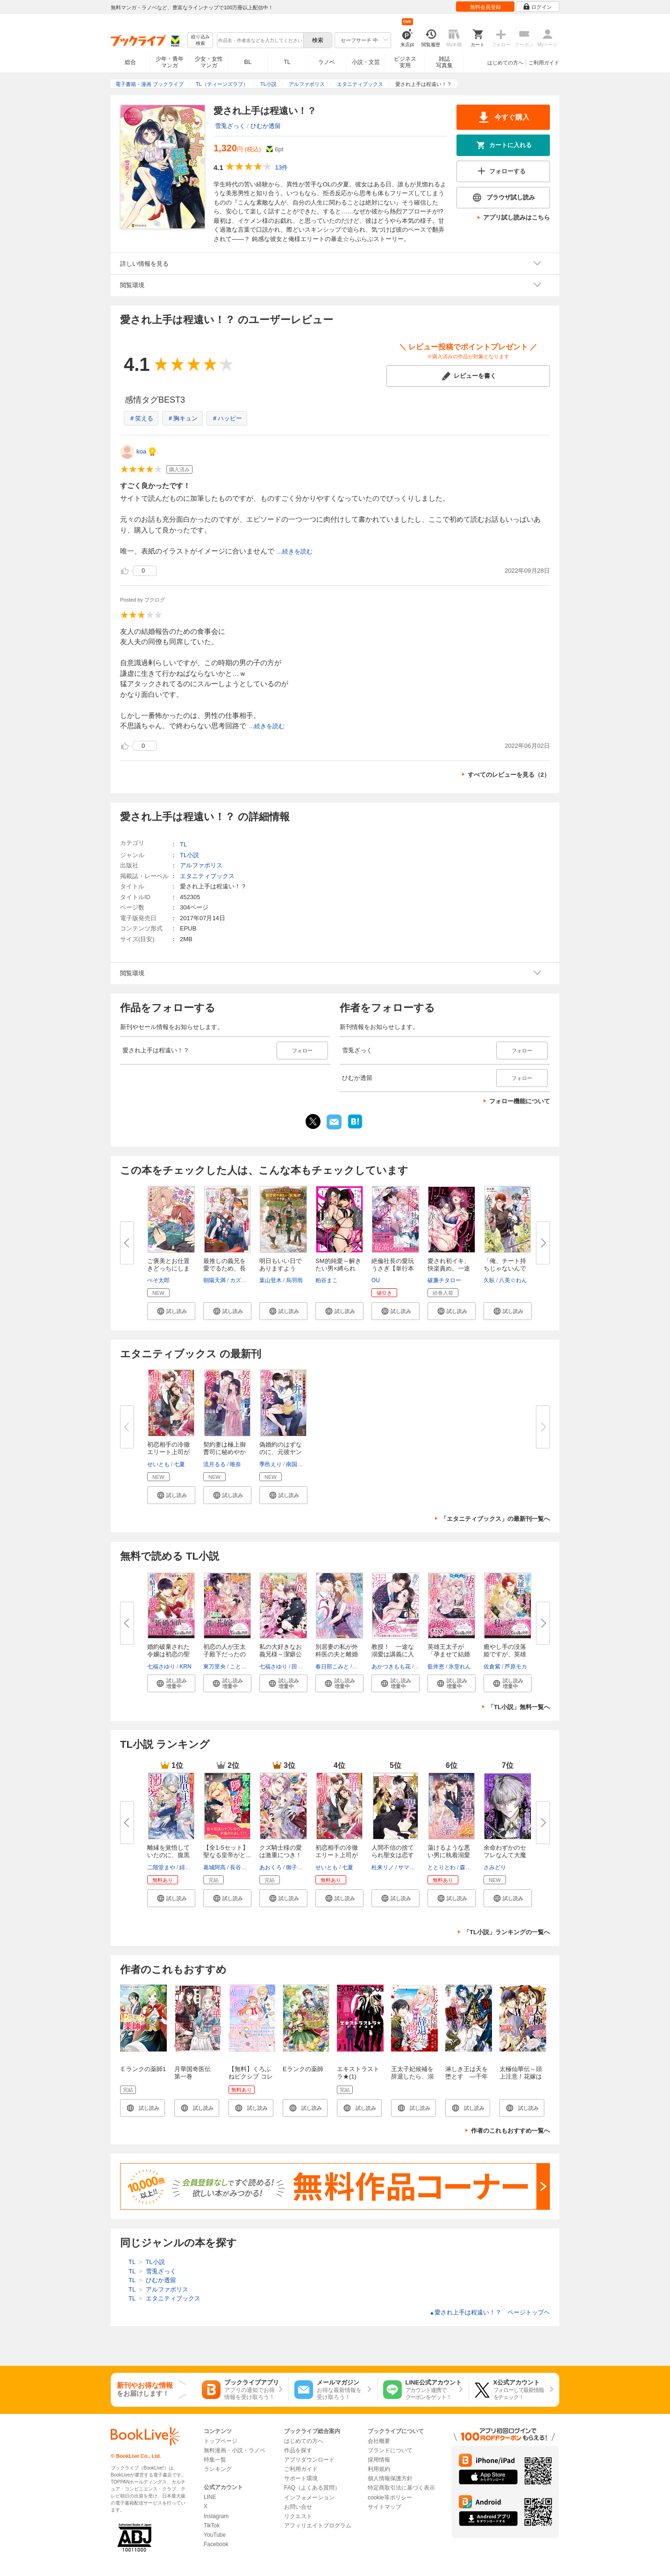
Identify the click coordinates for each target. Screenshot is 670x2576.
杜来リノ (382, 1867)
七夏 (179, 1464)
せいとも (158, 1464)
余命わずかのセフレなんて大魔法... (505, 1855)
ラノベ (326, 62)
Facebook (216, 2544)
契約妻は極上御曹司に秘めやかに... (224, 1452)
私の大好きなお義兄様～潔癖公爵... (280, 1654)
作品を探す (298, 2450)
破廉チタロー (444, 1280)
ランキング (218, 2469)
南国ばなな (300, 1464)
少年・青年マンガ (170, 62)
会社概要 (379, 2441)
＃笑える (141, 418)
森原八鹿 (471, 1867)
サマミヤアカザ (417, 1867)
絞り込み (200, 40)
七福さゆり (161, 1666)
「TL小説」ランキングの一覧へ (506, 1932)
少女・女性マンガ (209, 62)
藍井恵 (436, 1666)
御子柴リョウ (303, 1867)
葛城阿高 (214, 1867)
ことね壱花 (244, 1666)
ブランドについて (390, 2450)
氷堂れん (460, 1666)
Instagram (216, 2516)
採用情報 (379, 2459)
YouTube (215, 2535)
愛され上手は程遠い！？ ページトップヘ (489, 2312)
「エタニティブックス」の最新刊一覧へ (495, 1518)
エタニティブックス (207, 876)
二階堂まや (161, 1867)
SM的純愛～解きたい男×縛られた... (338, 1268)
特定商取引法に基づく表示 (401, 2487)
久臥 (489, 1280)
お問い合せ (298, 2507)
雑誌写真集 (444, 62)
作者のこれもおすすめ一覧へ (510, 2130)
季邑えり (270, 1464)
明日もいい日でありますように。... (280, 1268)
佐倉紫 (492, 1666)
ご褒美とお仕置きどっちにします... (168, 1268)
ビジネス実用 (405, 62)
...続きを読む (295, 551)
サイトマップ (384, 2507)
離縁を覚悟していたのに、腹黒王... (168, 1855)
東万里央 (214, 1666)
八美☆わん (513, 1280)
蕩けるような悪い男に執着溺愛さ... (449, 1855)
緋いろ (187, 1867)
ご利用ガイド (543, 62)
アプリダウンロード (309, 2459)
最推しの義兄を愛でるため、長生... (224, 1268)
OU (375, 1280)
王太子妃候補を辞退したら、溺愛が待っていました (412, 2080)
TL (287, 62)
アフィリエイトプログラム (317, 2525)
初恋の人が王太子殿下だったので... (224, 1654)
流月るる (214, 1464)
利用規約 (379, 2469)
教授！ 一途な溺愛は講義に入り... (392, 1654)
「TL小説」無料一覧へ (519, 1706)
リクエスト (298, 2516)
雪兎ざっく (230, 125)
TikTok (212, 2525)
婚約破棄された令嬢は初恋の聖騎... (168, 1654)
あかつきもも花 (391, 1666)
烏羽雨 (294, 1280)
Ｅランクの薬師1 (143, 2068)
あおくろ (270, 1867)
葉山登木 (270, 1280)
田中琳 (300, 1666)
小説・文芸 (366, 62)
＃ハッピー (227, 418)
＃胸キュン (182, 418)
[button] (171, 1311)
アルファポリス (201, 865)
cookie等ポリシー (390, 2497)
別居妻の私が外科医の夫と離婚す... (336, 1654)
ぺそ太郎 (158, 1280)
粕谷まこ (326, 1280)
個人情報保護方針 (390, 2478)
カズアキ (241, 1280)
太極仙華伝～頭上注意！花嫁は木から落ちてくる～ (520, 2080)
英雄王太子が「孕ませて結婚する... (449, 1654)
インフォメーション (309, 2497)
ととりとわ (442, 1867)
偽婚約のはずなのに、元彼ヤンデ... (280, 1452)
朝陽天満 (214, 1280)
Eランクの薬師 (303, 2068)
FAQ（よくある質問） (312, 2487)
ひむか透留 (265, 125)
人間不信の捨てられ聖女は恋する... (392, 1855)
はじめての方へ (505, 62)
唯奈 (235, 1464)
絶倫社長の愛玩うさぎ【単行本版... (392, 1268)
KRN (185, 1666)
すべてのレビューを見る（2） (509, 774)
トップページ (220, 2441)
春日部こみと (332, 1666)
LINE (210, 2497)
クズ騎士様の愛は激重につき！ (280, 1851)
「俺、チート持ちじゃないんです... (505, 1268)
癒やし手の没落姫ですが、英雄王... (505, 1654)
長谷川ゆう (244, 1867)
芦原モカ (516, 1666)
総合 (130, 62)
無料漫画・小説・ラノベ (234, 2450)
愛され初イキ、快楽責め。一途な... (449, 1268)
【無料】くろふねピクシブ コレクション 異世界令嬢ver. (250, 2080)
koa (141, 451)
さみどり (495, 1867)
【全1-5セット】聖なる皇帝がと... (227, 1851)
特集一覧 (215, 2459)
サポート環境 (301, 2478)
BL (248, 61)
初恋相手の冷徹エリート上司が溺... (168, 1452)
